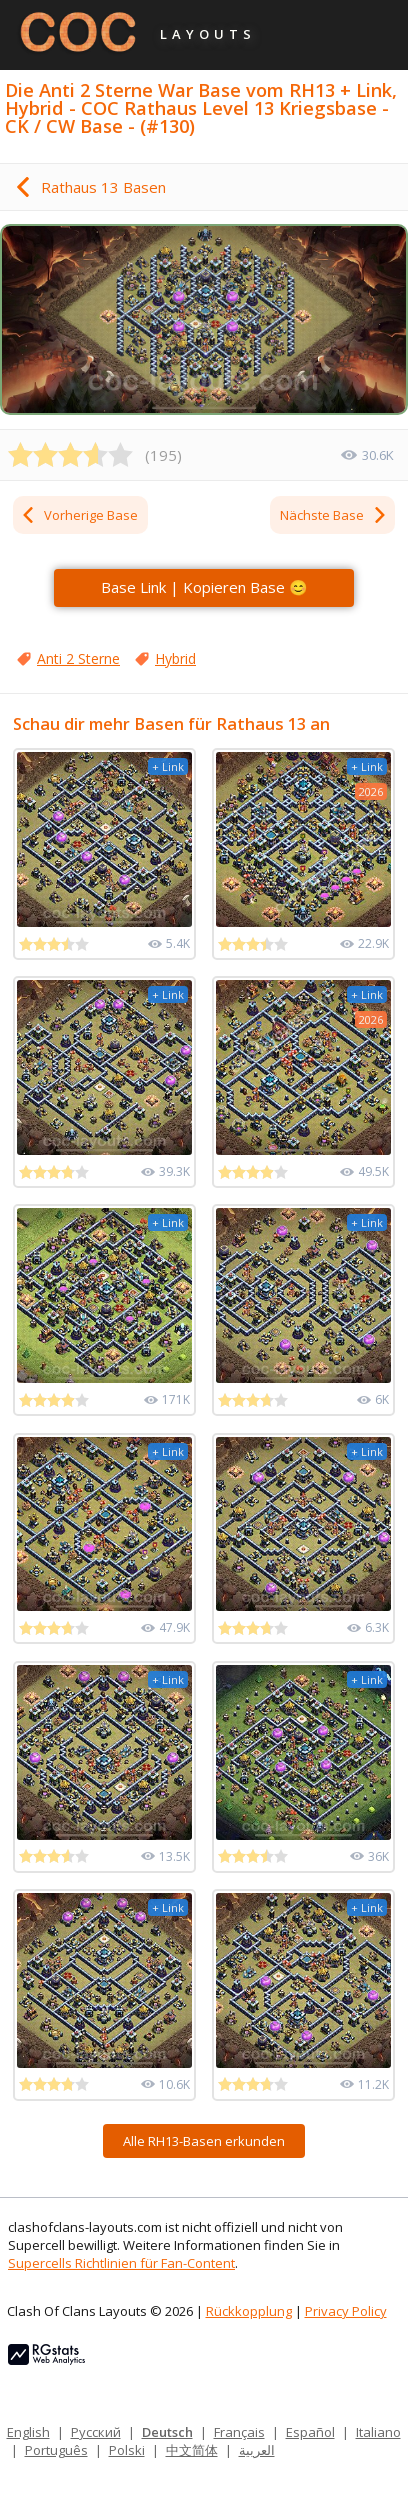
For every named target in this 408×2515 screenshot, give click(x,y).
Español (310, 2432)
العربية (257, 2450)
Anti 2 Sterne (78, 658)
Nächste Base (334, 515)
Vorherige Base (79, 515)
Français (239, 2432)
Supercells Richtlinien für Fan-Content (121, 2263)
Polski (127, 2450)
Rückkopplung (249, 2311)
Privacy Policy (346, 2311)
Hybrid (175, 658)
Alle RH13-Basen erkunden (204, 2141)
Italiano (378, 2432)
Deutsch (167, 2432)
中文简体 (192, 2450)
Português (56, 2450)
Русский (96, 2432)
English (28, 2432)
